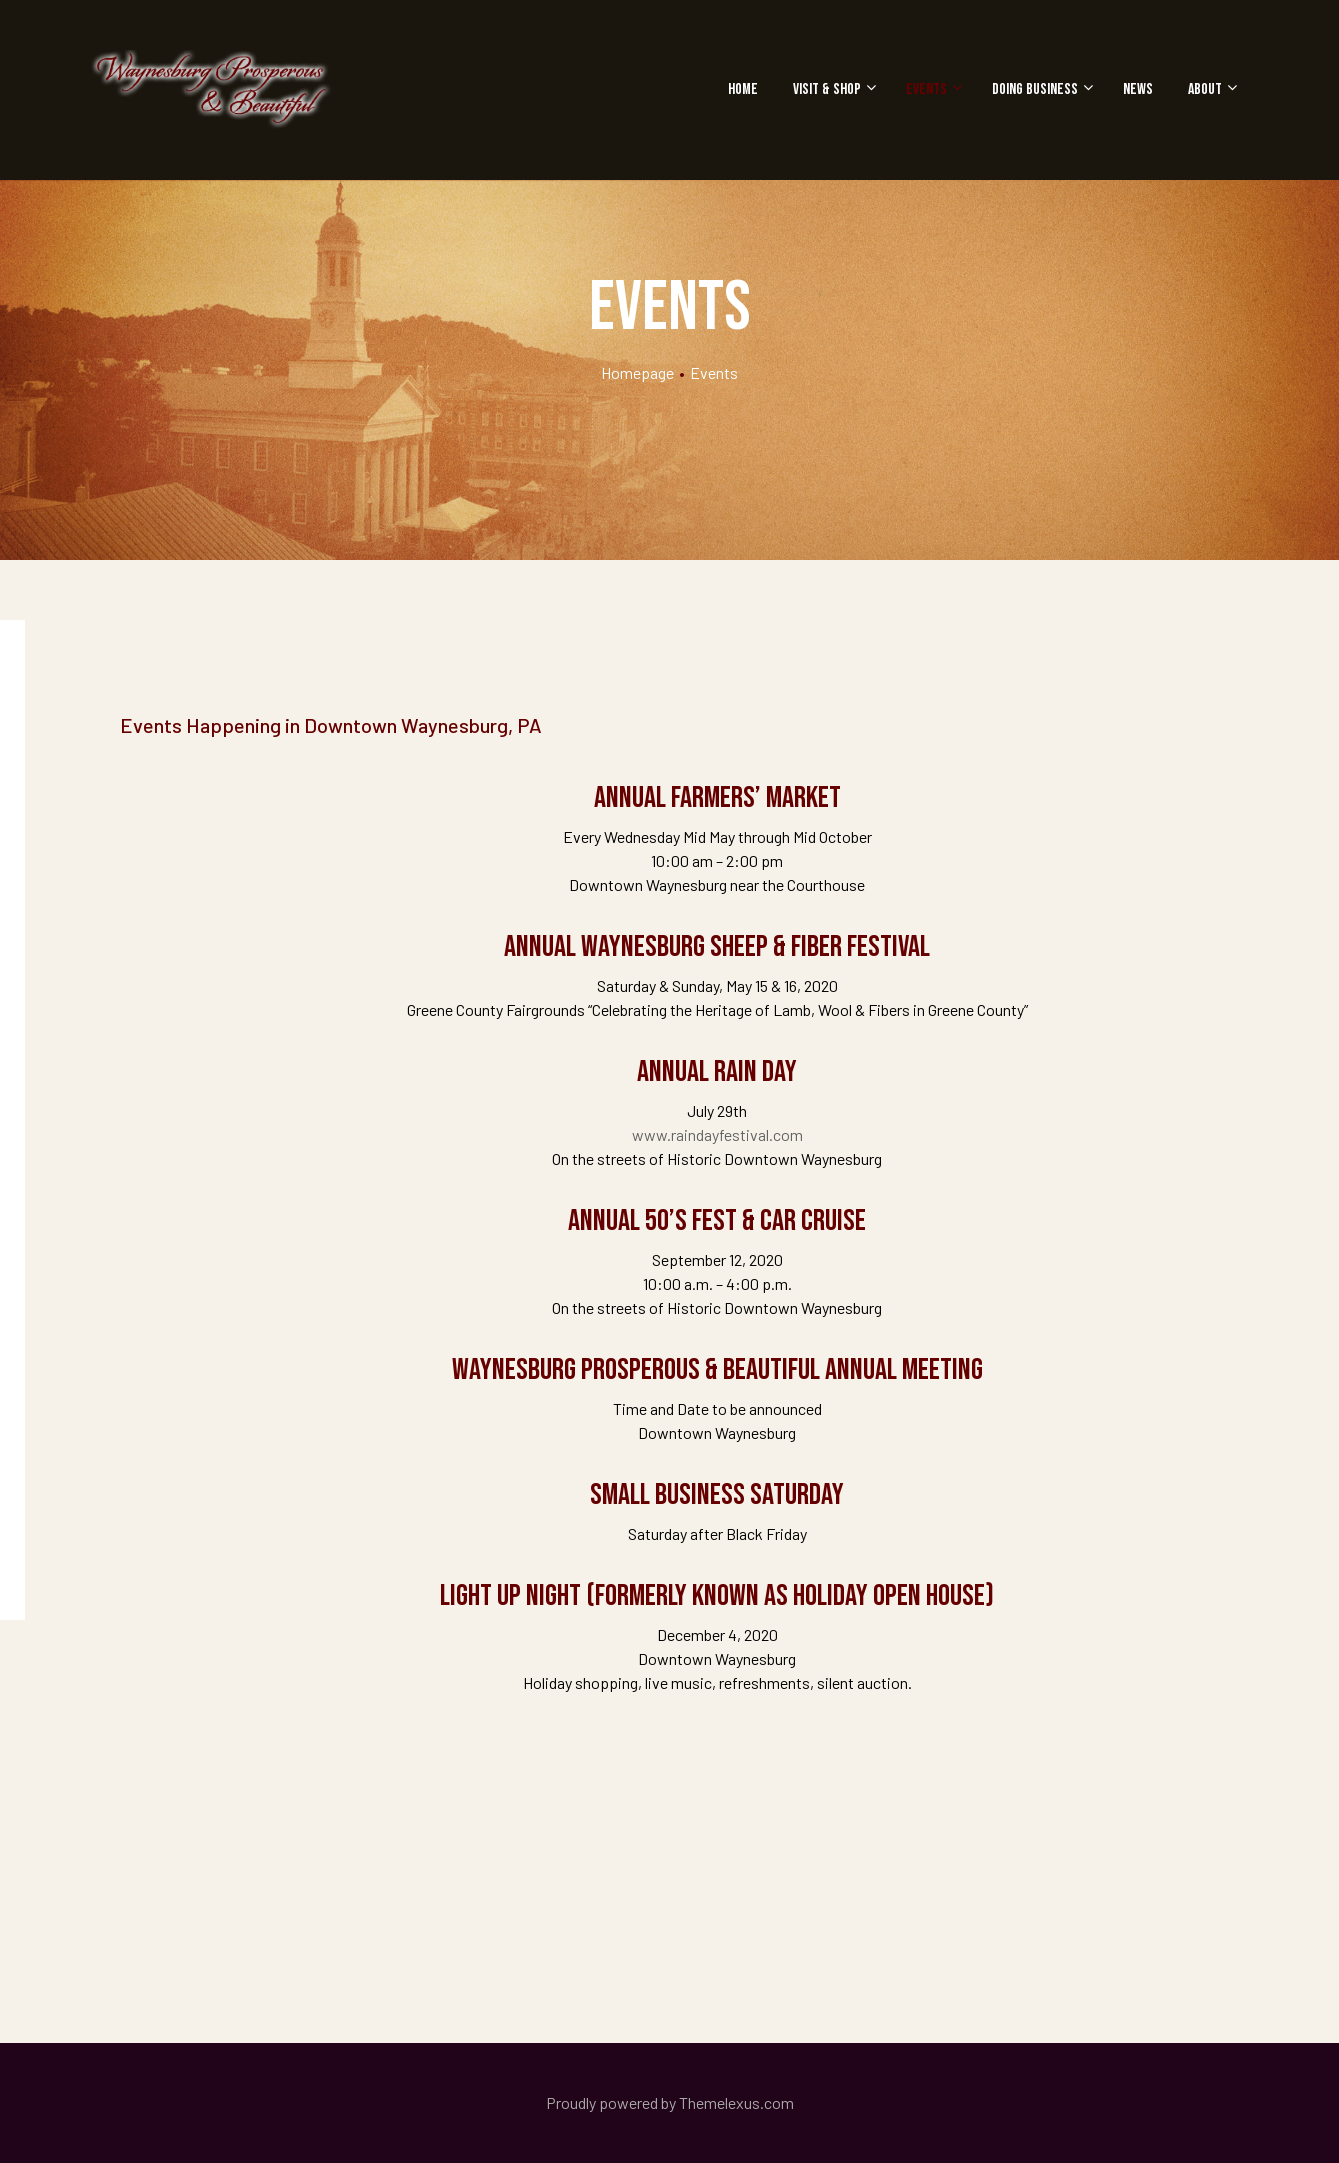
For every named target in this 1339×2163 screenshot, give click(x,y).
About (1210, 89)
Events (931, 89)
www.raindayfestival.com (717, 1134)
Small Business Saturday (717, 1495)
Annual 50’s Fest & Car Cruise (717, 1221)
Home (743, 89)
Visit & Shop (832, 89)
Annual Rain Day (717, 1072)
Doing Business (1040, 89)
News (1138, 89)
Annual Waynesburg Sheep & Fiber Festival (717, 947)
